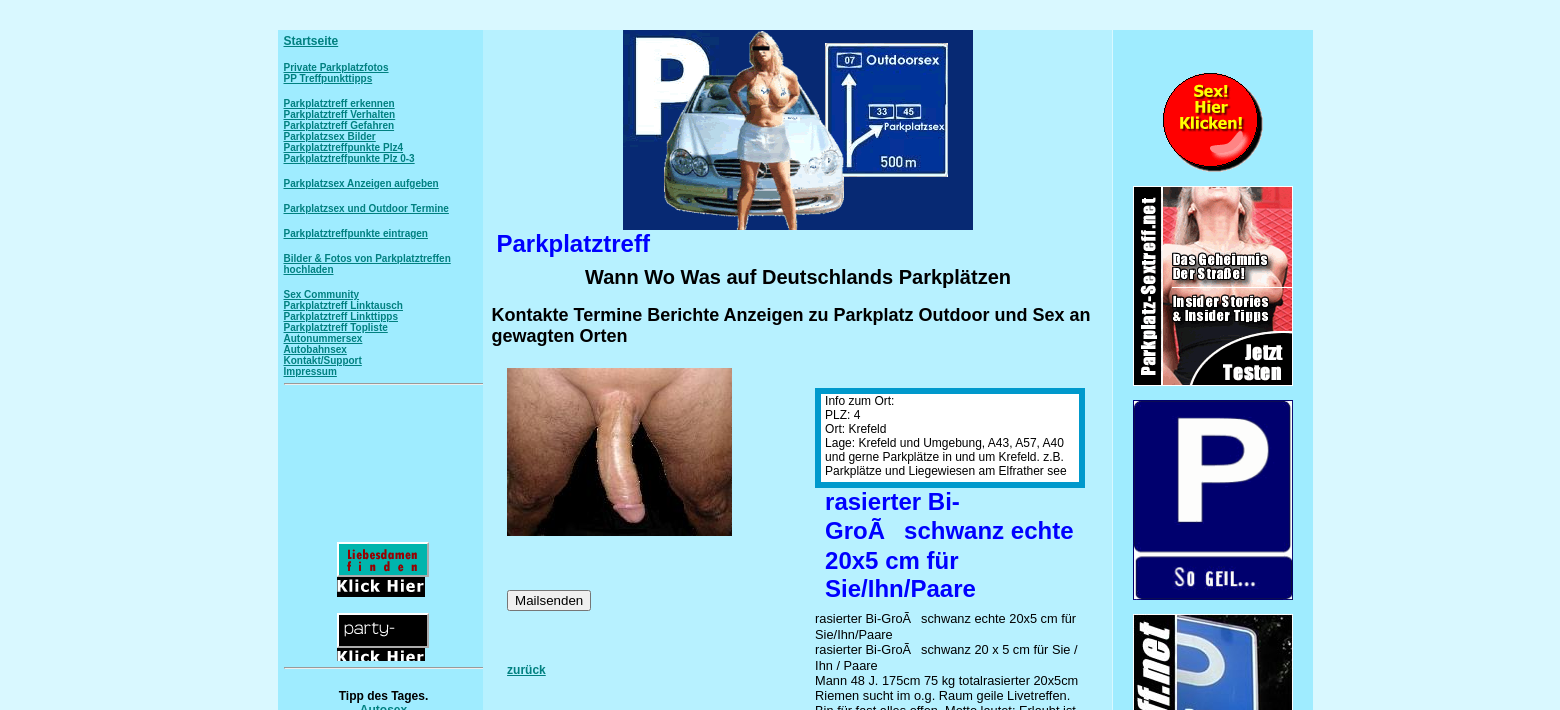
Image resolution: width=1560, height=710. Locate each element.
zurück (526, 670)
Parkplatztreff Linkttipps (341, 316)
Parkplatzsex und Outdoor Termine (366, 208)
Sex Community (322, 294)
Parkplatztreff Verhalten (340, 114)
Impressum (310, 371)
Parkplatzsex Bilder (330, 136)
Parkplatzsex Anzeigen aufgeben (361, 183)
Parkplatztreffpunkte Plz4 (343, 147)
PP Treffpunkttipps (328, 78)
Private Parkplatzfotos (336, 67)
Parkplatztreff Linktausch (343, 305)
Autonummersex (323, 338)
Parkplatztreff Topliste (336, 327)
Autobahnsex (315, 349)
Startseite (311, 41)
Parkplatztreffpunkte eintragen (356, 233)
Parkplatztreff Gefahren (339, 125)
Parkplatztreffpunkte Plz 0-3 (349, 158)
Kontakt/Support (323, 360)
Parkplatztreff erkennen (339, 103)
